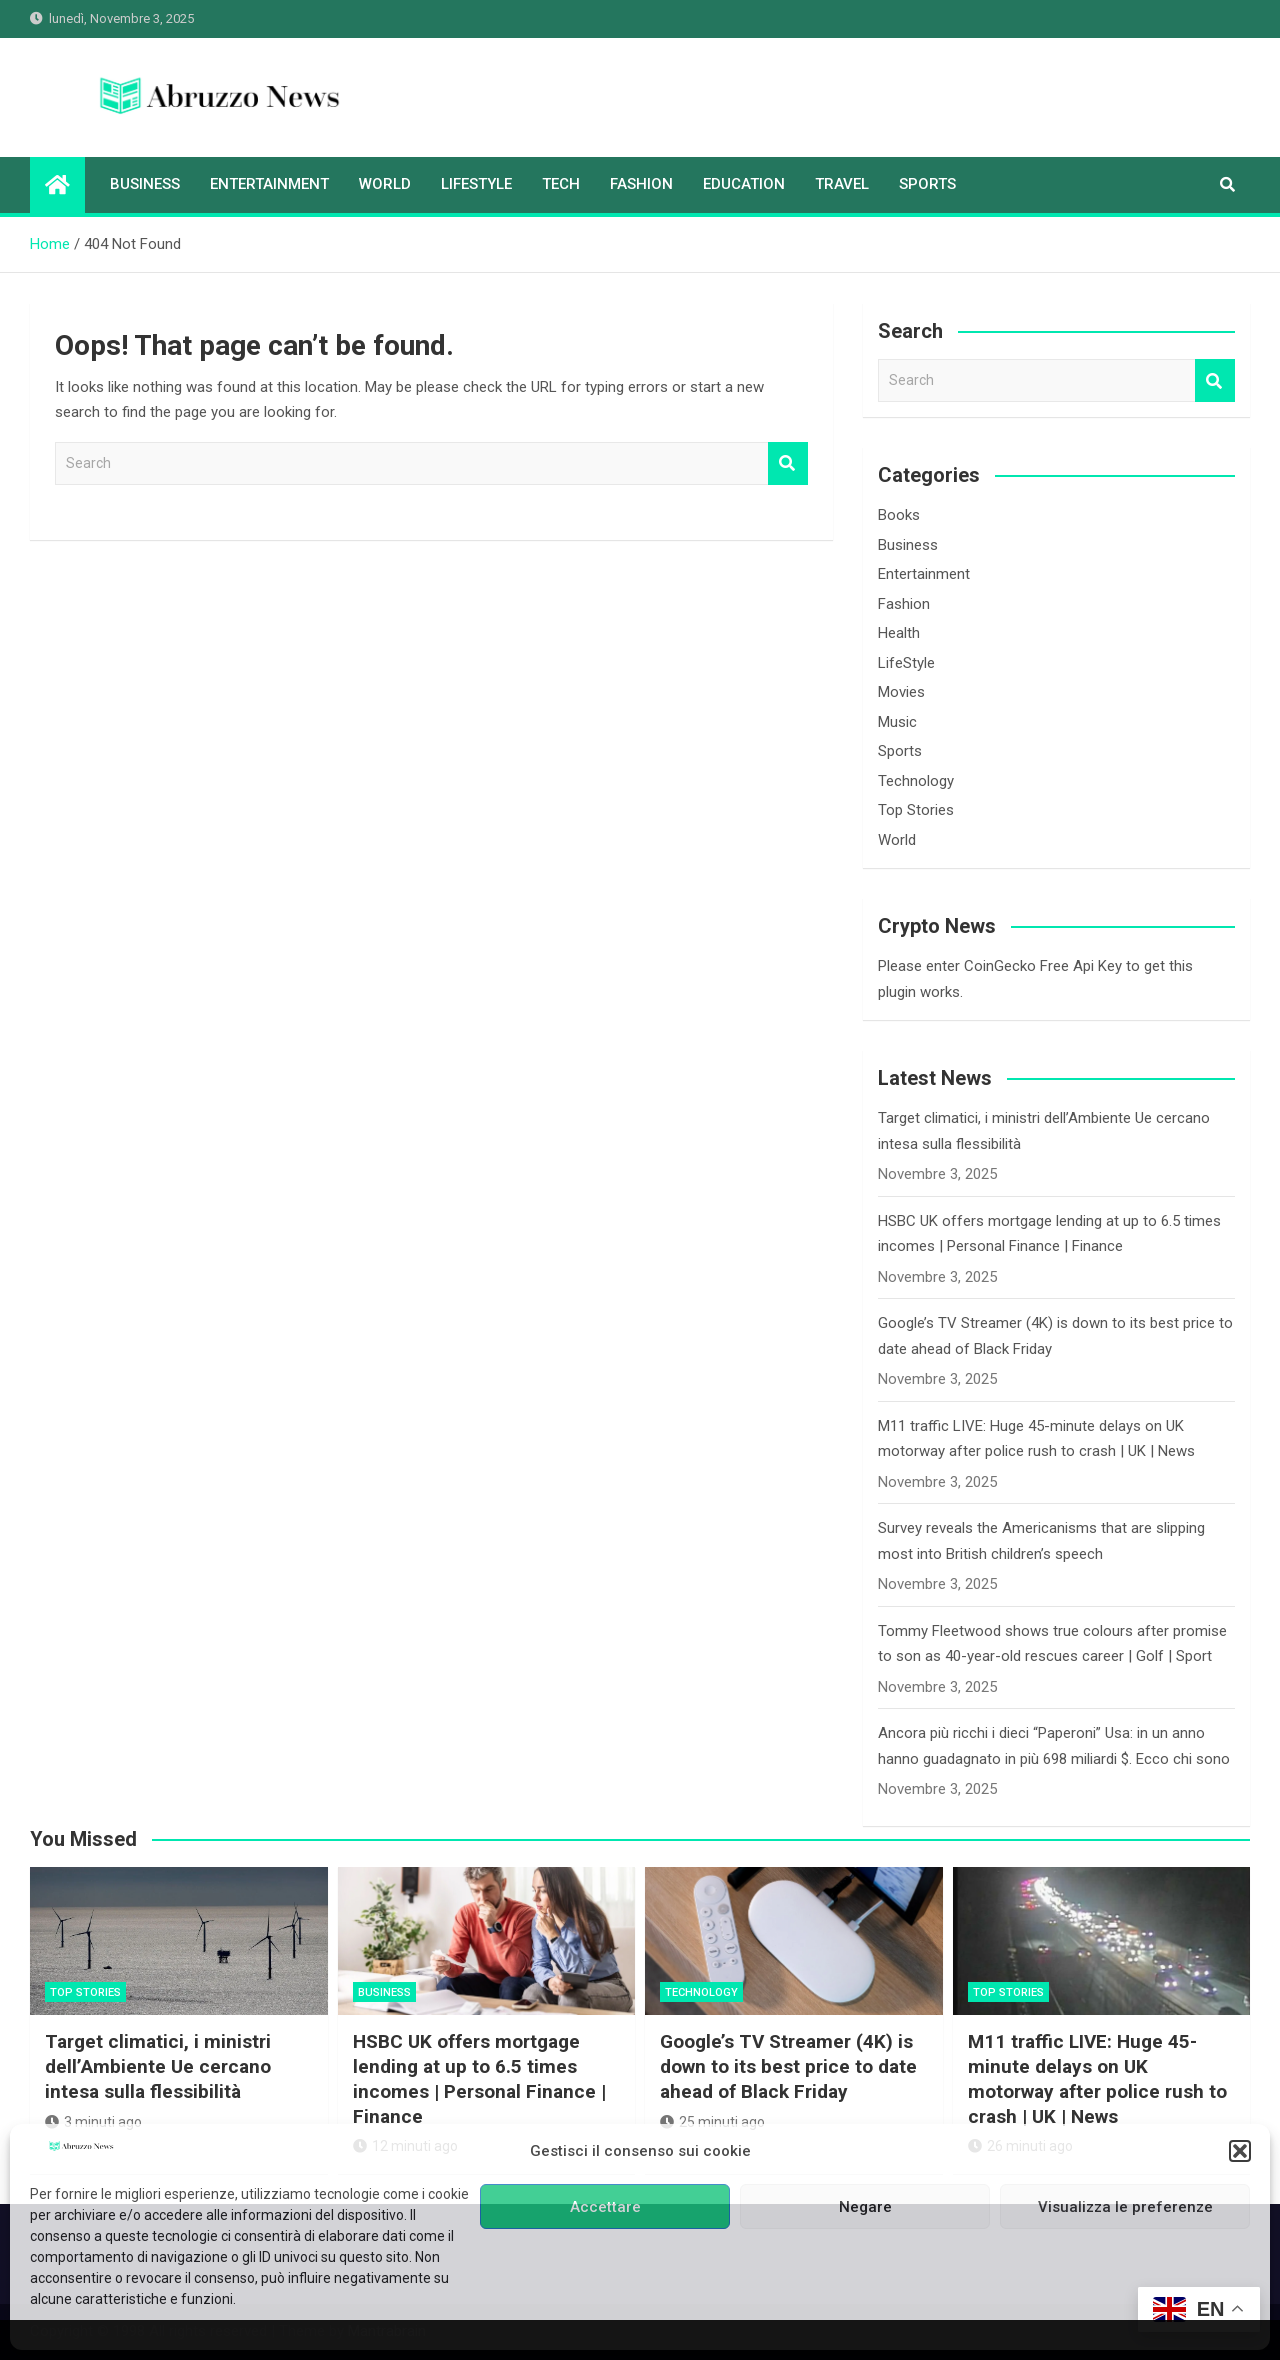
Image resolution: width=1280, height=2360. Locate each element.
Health (899, 633)
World (385, 184)
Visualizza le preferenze (1125, 2207)
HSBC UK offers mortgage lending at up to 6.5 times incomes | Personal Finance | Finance (479, 2078)
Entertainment (269, 184)
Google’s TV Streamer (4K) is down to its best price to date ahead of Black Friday (788, 2066)
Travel (842, 184)
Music (897, 722)
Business (145, 184)
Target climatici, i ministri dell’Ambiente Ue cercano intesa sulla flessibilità (158, 2066)
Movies (901, 692)
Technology (916, 781)
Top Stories (916, 810)
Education (744, 184)
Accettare (605, 2207)
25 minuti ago (712, 2122)
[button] (1240, 2151)
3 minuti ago (93, 2122)
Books (899, 515)
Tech (561, 184)
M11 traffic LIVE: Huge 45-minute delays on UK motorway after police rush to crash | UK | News (1097, 2078)
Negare (865, 2207)
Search (788, 463)
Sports (927, 184)
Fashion (641, 184)
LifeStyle (476, 184)
